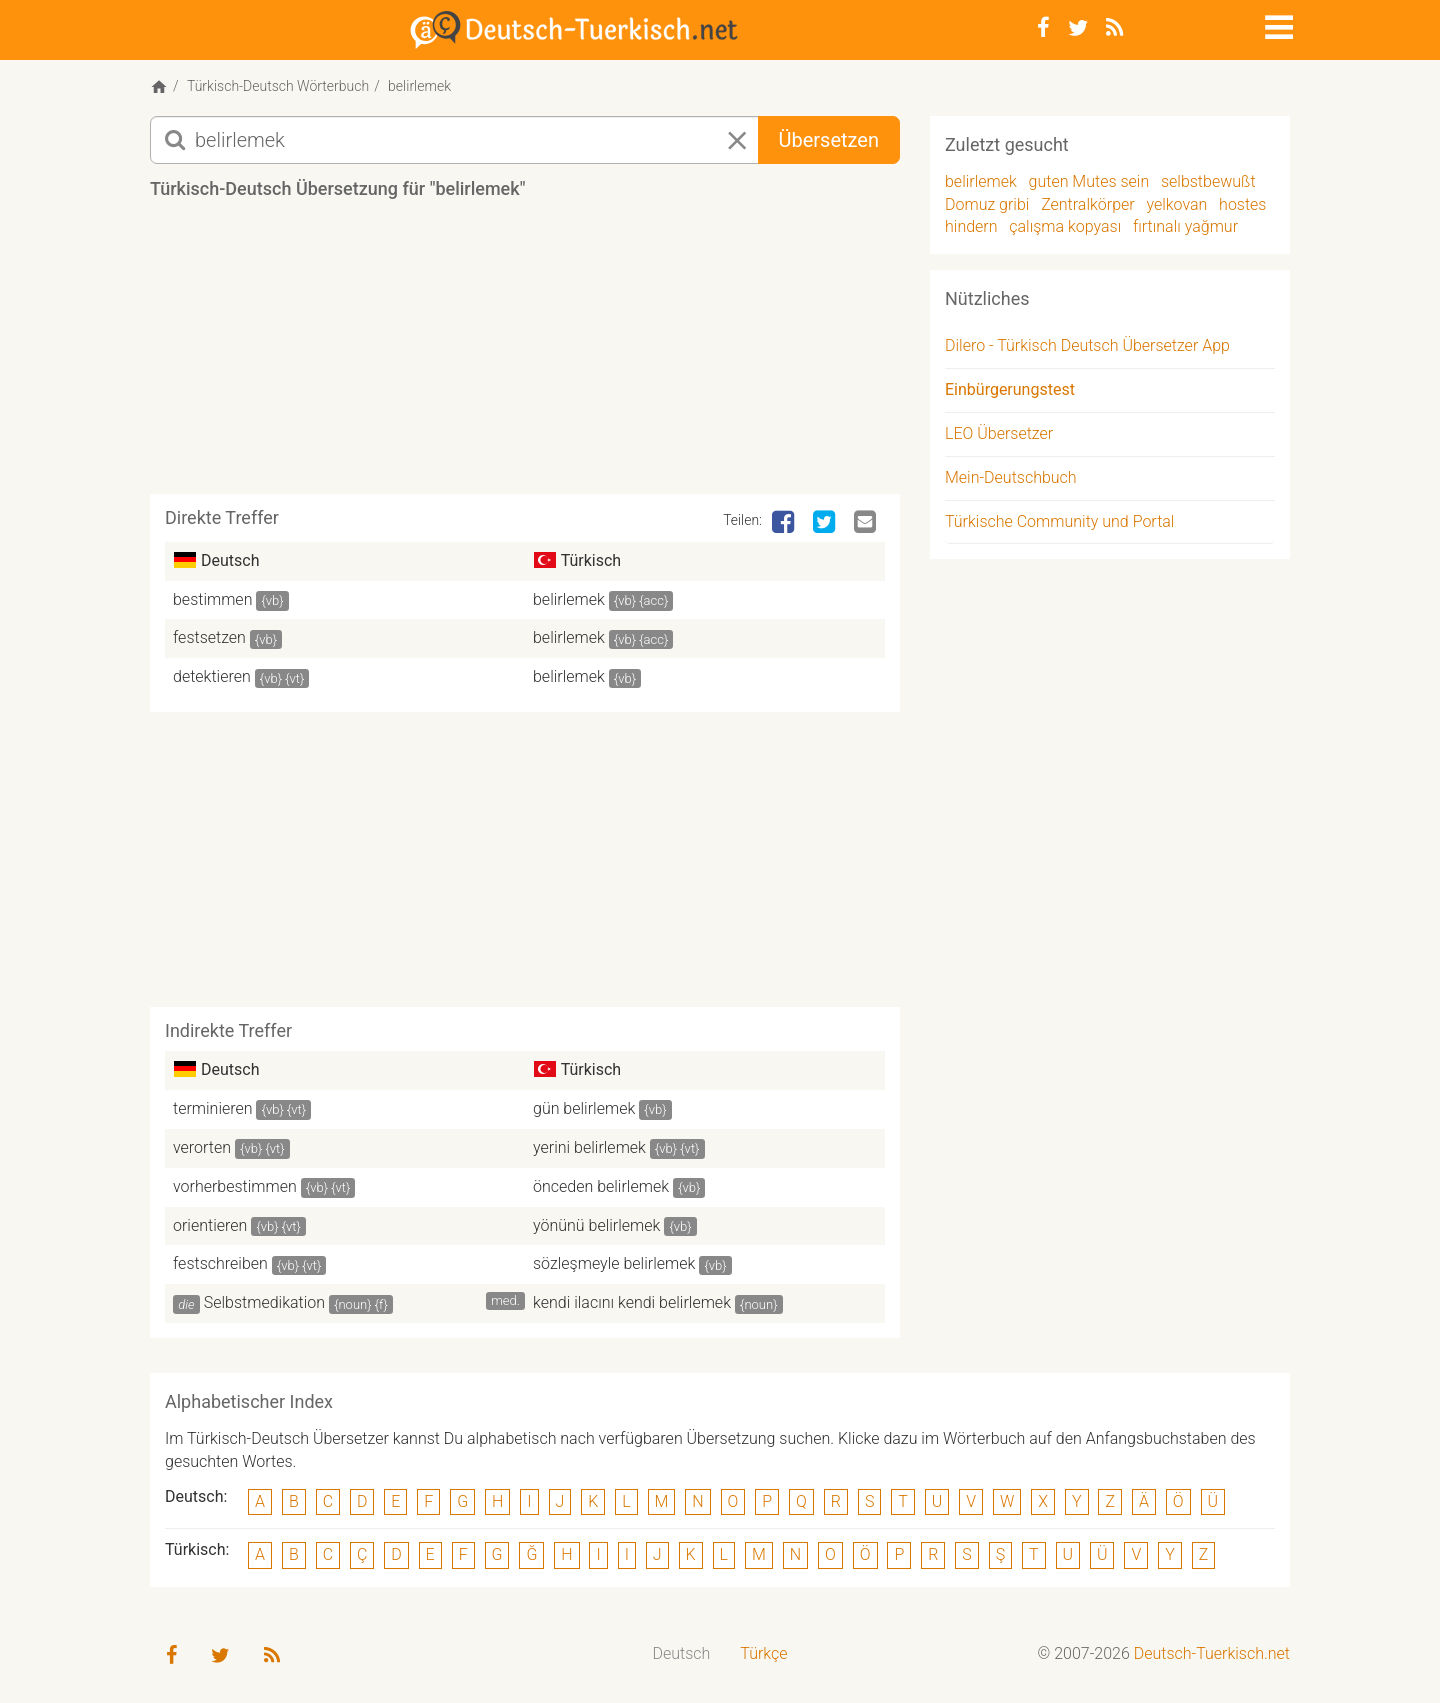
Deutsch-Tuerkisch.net (1212, 1653)
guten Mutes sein (1089, 181)
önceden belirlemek (601, 1186)
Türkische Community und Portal (1059, 521)
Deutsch (682, 1653)
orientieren (210, 1225)
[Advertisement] (525, 354)
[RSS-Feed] (1114, 28)
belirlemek (569, 599)
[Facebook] (1043, 28)
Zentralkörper (1088, 204)
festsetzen (209, 637)
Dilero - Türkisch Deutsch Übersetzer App (1087, 345)
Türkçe (763, 1653)
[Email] (867, 523)
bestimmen (212, 599)
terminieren (213, 1108)
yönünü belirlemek (596, 1225)
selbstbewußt (1208, 181)
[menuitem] (682, 1654)
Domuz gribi (987, 204)
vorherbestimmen (235, 1186)
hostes (1242, 204)
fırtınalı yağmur (1185, 226)
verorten (202, 1147)
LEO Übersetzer (999, 433)
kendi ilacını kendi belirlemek (632, 1302)
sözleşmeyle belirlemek (614, 1263)
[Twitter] (1078, 28)
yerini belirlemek (589, 1147)
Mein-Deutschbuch (1011, 477)
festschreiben (220, 1263)
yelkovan (1176, 204)
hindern (971, 226)
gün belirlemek (584, 1108)
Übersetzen (829, 140)
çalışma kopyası (1065, 226)
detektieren (212, 676)
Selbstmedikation (264, 1302)
